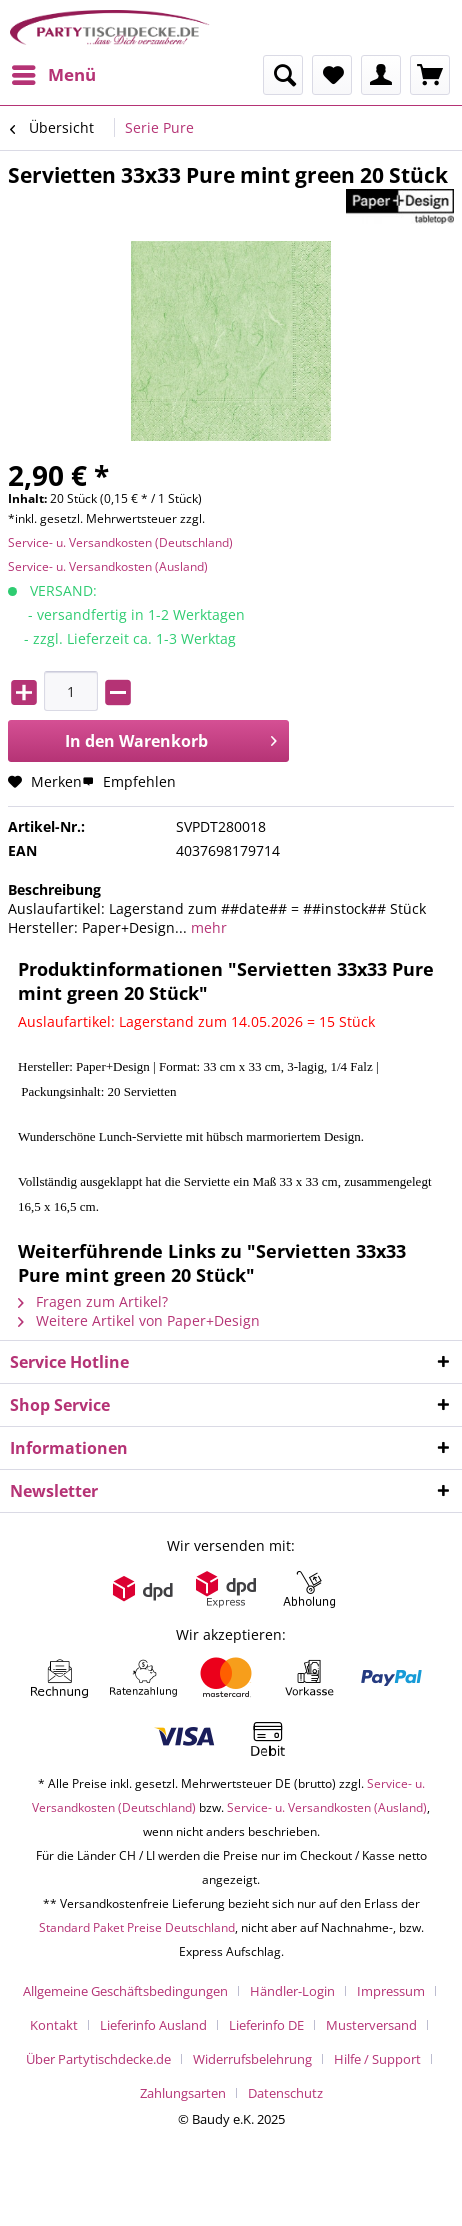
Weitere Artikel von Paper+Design (139, 1320)
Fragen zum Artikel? (93, 1301)
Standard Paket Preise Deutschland (137, 1927)
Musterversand (371, 2025)
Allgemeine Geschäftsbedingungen (125, 1991)
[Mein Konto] (381, 75)
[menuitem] (53, 75)
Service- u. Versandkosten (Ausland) (108, 566)
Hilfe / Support (377, 2059)
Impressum (391, 1991)
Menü (54, 72)
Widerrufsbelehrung (252, 2059)
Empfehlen (129, 781)
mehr (207, 927)
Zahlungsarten (183, 2093)
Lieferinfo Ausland (153, 2025)
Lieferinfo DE (266, 2025)
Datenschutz (285, 2093)
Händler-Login (292, 1991)
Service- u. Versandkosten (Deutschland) (120, 542)
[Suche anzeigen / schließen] (283, 75)
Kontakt (54, 2025)
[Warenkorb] (430, 75)
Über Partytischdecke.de (98, 2059)
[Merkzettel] (332, 75)
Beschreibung (54, 889)
